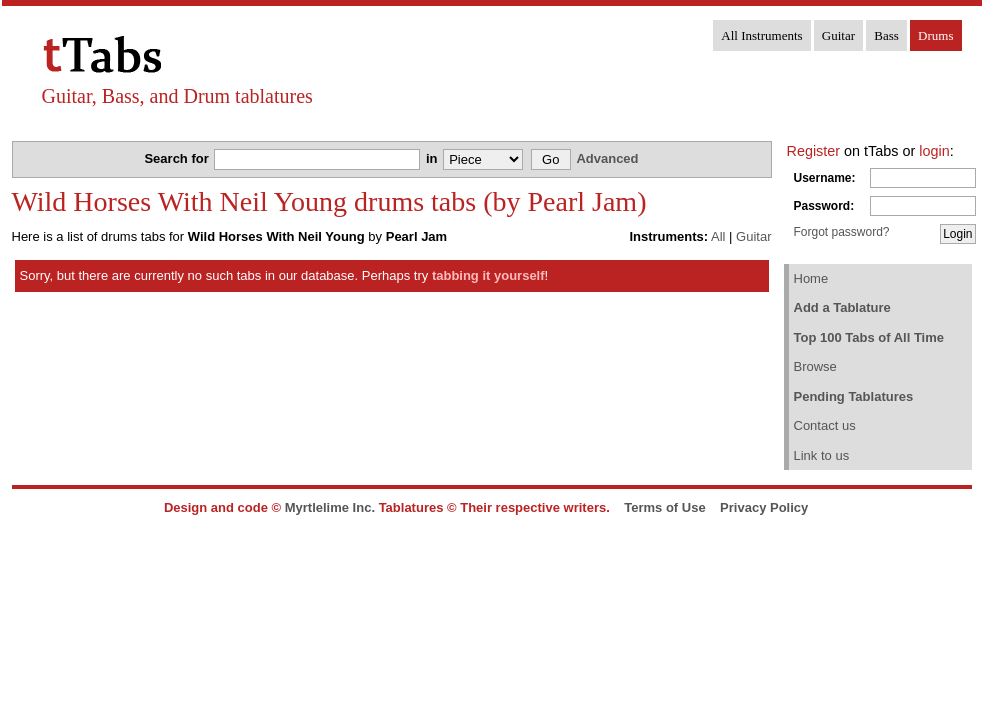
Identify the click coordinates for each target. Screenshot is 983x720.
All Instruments (761, 35)
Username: (825, 178)
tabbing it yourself (488, 275)
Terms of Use (664, 507)
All (718, 236)
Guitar (838, 35)
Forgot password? (842, 232)
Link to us (822, 455)
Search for (178, 158)
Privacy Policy (764, 507)
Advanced (607, 158)
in (433, 158)
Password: (824, 206)
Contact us (825, 425)
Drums (935, 35)
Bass (886, 35)
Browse (815, 366)
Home (811, 278)
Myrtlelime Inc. (330, 507)
